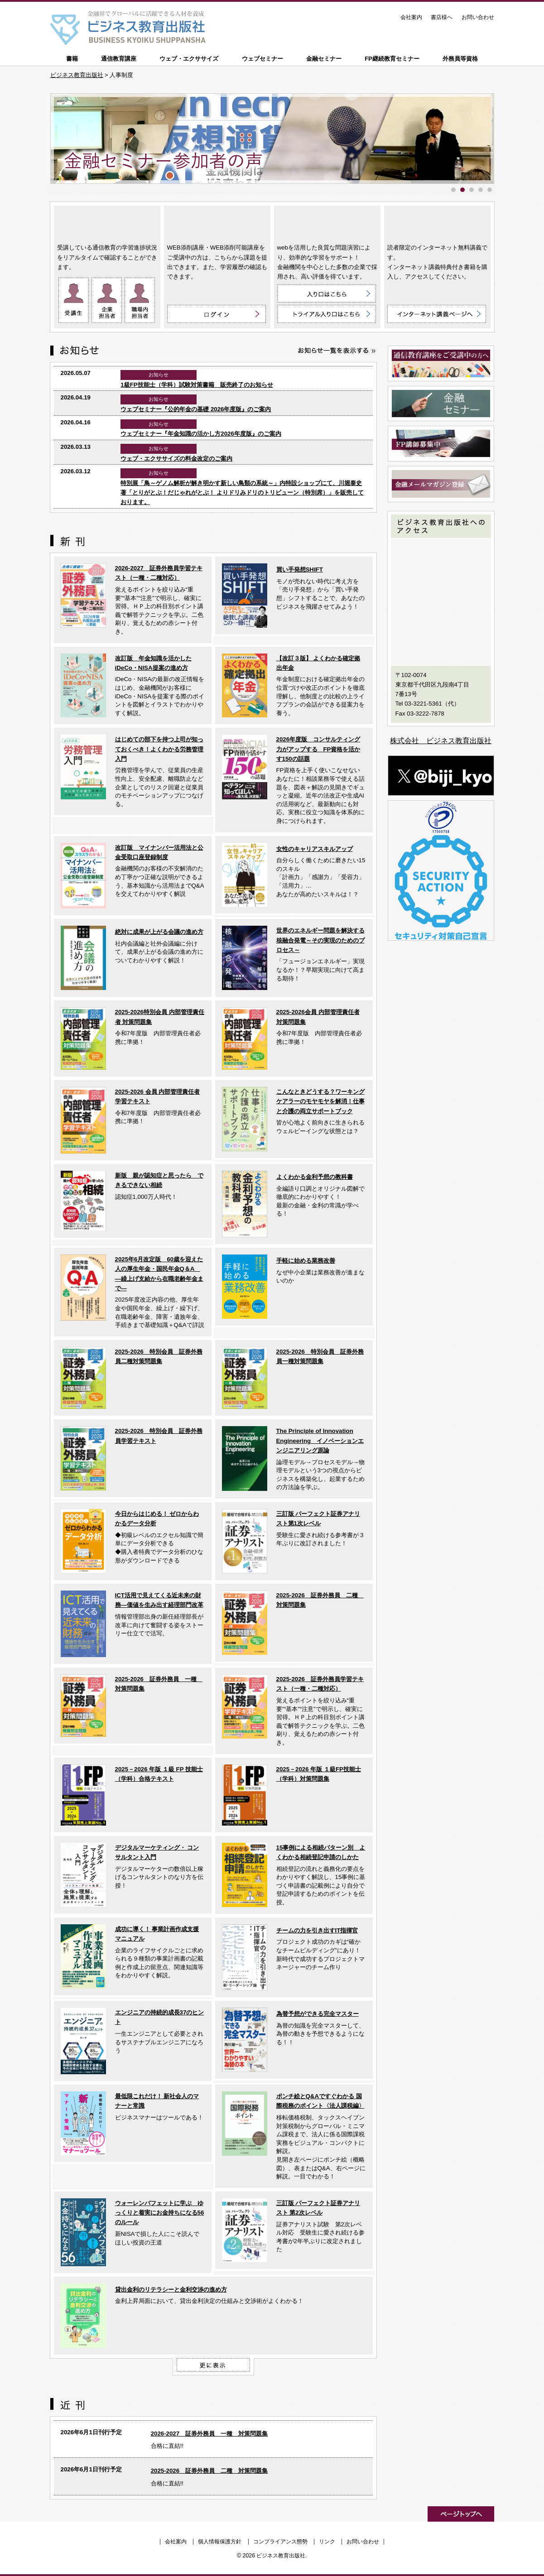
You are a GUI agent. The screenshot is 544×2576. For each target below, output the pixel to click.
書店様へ (442, 17)
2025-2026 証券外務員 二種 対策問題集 (209, 2470)
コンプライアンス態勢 (280, 2541)
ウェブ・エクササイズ (188, 58)
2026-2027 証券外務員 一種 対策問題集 (209, 2433)
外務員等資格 (460, 58)
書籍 (72, 58)
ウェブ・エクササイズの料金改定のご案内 (176, 458)
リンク (327, 2541)
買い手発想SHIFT (299, 569)
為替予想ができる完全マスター (317, 2013)
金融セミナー (324, 58)
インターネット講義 (437, 223)
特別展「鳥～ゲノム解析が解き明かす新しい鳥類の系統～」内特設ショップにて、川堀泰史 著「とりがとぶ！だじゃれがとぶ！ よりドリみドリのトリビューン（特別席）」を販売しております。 (242, 493)
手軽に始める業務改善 (305, 1260)
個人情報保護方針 (219, 2541)
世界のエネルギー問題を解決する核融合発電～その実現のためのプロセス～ (320, 940)
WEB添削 (217, 223)
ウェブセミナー (262, 58)
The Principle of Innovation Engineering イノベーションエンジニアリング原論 (320, 1440)
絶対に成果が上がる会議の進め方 (159, 931)
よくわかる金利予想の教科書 (314, 1176)
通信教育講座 (118, 58)
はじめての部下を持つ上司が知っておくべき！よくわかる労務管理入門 (159, 749)
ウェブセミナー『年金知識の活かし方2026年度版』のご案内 (200, 433)
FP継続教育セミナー (392, 58)
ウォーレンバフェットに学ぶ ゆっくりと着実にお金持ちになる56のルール (159, 2213)
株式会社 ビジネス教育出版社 (440, 741)
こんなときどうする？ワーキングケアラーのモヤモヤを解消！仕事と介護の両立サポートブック (320, 1101)
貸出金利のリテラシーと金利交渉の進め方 (171, 2289)
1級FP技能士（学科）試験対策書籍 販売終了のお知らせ (196, 384)
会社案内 (411, 17)
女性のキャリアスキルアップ (314, 849)
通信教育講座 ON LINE (107, 223)
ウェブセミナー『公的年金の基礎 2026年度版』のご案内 (195, 409)
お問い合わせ (478, 17)
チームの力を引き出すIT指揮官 (317, 1930)
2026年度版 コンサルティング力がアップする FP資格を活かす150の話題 (318, 749)
